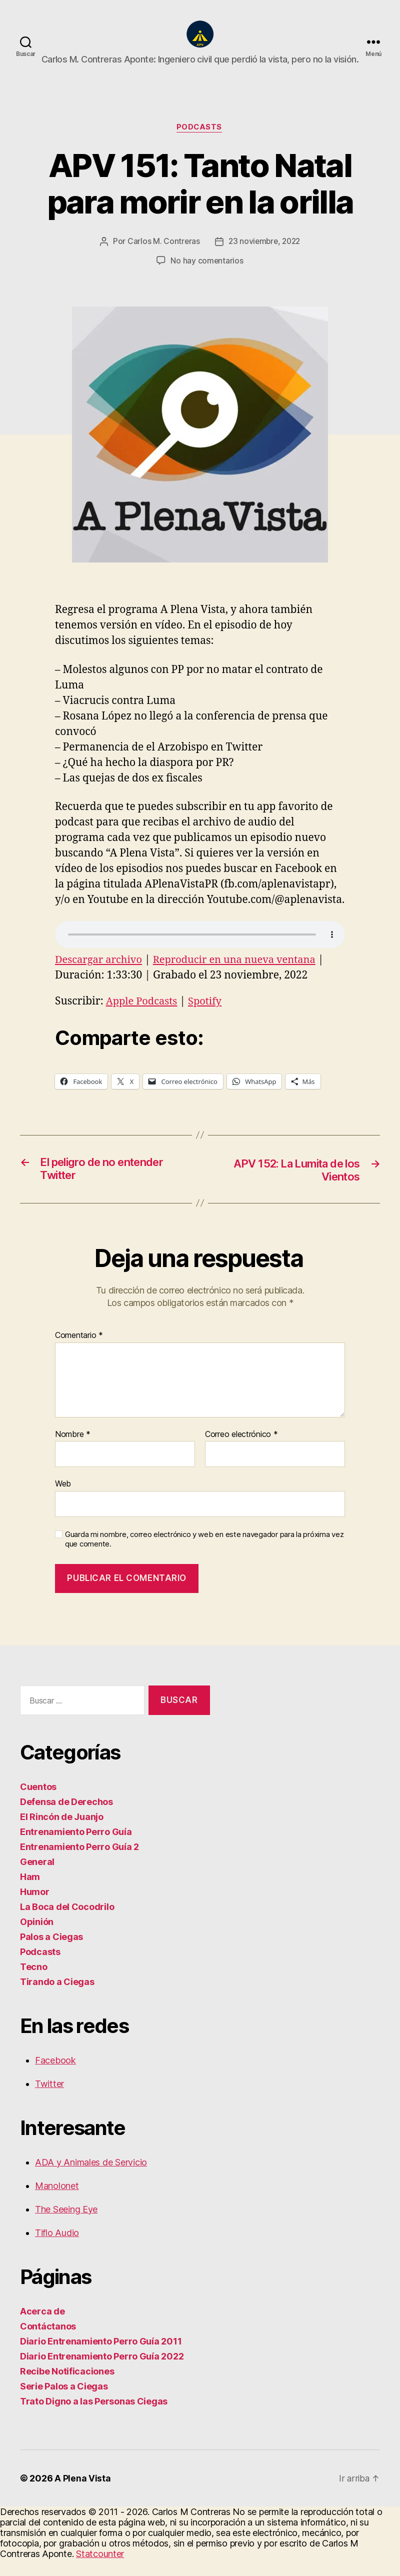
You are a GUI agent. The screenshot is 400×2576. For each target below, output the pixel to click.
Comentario (79, 1352)
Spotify (209, 1017)
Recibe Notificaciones (67, 2388)
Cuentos (38, 1803)
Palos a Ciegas (51, 1953)
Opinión (37, 1939)
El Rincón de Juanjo (62, 1833)
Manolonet (57, 2203)
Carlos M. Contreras (161, 257)
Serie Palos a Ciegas (64, 2403)
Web (63, 1501)
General (37, 1879)
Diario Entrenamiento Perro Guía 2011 (101, 2358)
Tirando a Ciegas (57, 1999)
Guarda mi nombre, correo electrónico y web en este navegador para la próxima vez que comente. (204, 1556)
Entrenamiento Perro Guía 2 (79, 1863)
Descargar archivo (100, 975)
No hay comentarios (207, 277)
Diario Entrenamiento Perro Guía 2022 (102, 2373)
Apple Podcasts (143, 1017)
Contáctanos (48, 2343)
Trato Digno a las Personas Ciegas (94, 2418)
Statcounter (100, 2571)
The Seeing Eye (66, 2226)
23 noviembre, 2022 (264, 257)
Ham (30, 1893)
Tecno (34, 1983)
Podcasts (200, 143)
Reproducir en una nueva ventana (242, 975)
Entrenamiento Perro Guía (76, 1849)
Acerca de (42, 2328)
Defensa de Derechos (66, 1819)
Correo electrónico (241, 1451)
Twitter (49, 2101)
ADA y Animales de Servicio (91, 2179)
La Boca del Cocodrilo (67, 1923)
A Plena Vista (82, 2495)
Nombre (72, 1451)
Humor (35, 1909)
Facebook (55, 2077)
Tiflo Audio (57, 2249)
